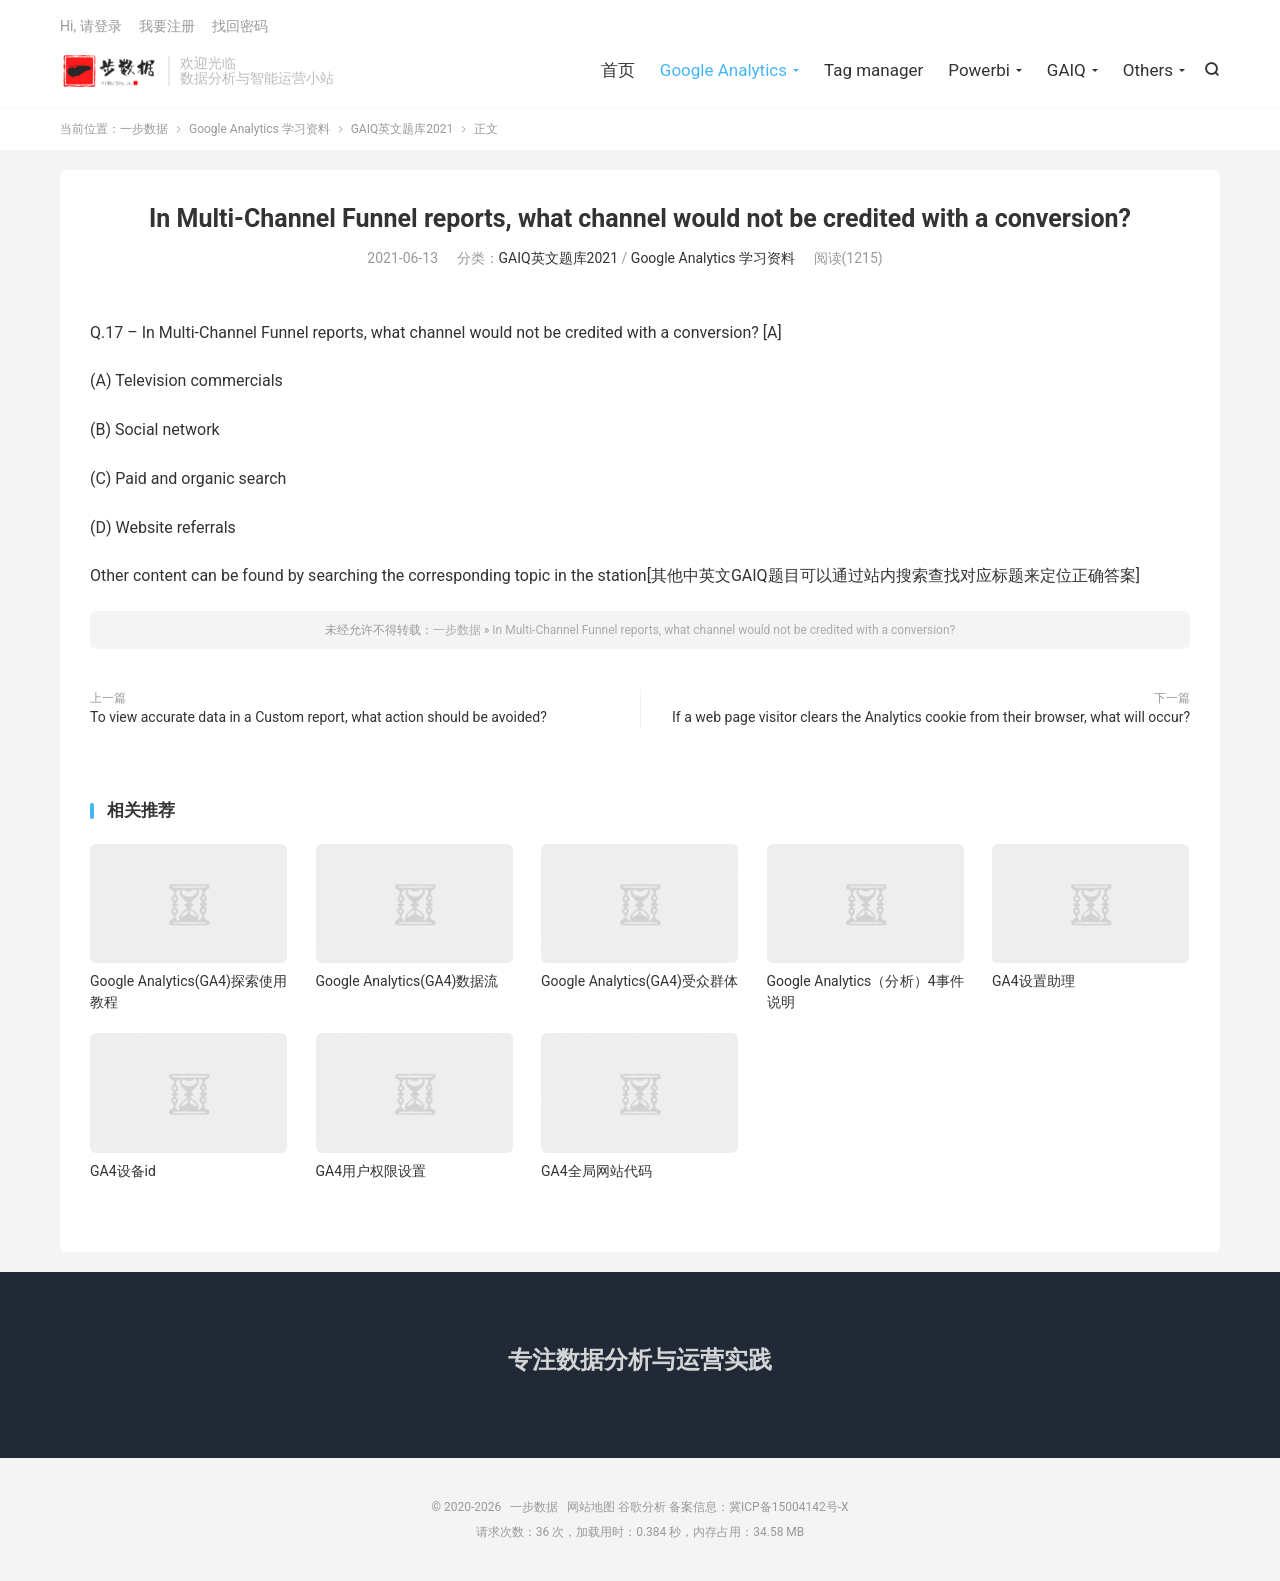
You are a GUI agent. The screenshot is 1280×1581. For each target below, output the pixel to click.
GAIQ (1066, 70)
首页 (618, 70)
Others (1148, 70)
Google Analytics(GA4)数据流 (407, 981)
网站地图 (591, 1507)
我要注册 (167, 26)
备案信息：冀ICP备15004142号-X (758, 1507)
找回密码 (240, 26)
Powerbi (979, 70)
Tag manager (873, 70)
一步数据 (109, 71)
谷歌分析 (642, 1507)
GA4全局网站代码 (596, 1171)
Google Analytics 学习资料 (259, 129)
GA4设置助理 (1033, 981)
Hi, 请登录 (91, 26)
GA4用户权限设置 (371, 1171)
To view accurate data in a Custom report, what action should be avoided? (318, 717)
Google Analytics (723, 70)
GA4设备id (123, 1171)
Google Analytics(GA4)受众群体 (639, 981)
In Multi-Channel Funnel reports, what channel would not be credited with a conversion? (640, 218)
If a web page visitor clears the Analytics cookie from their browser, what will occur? (931, 717)
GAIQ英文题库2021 (402, 129)
